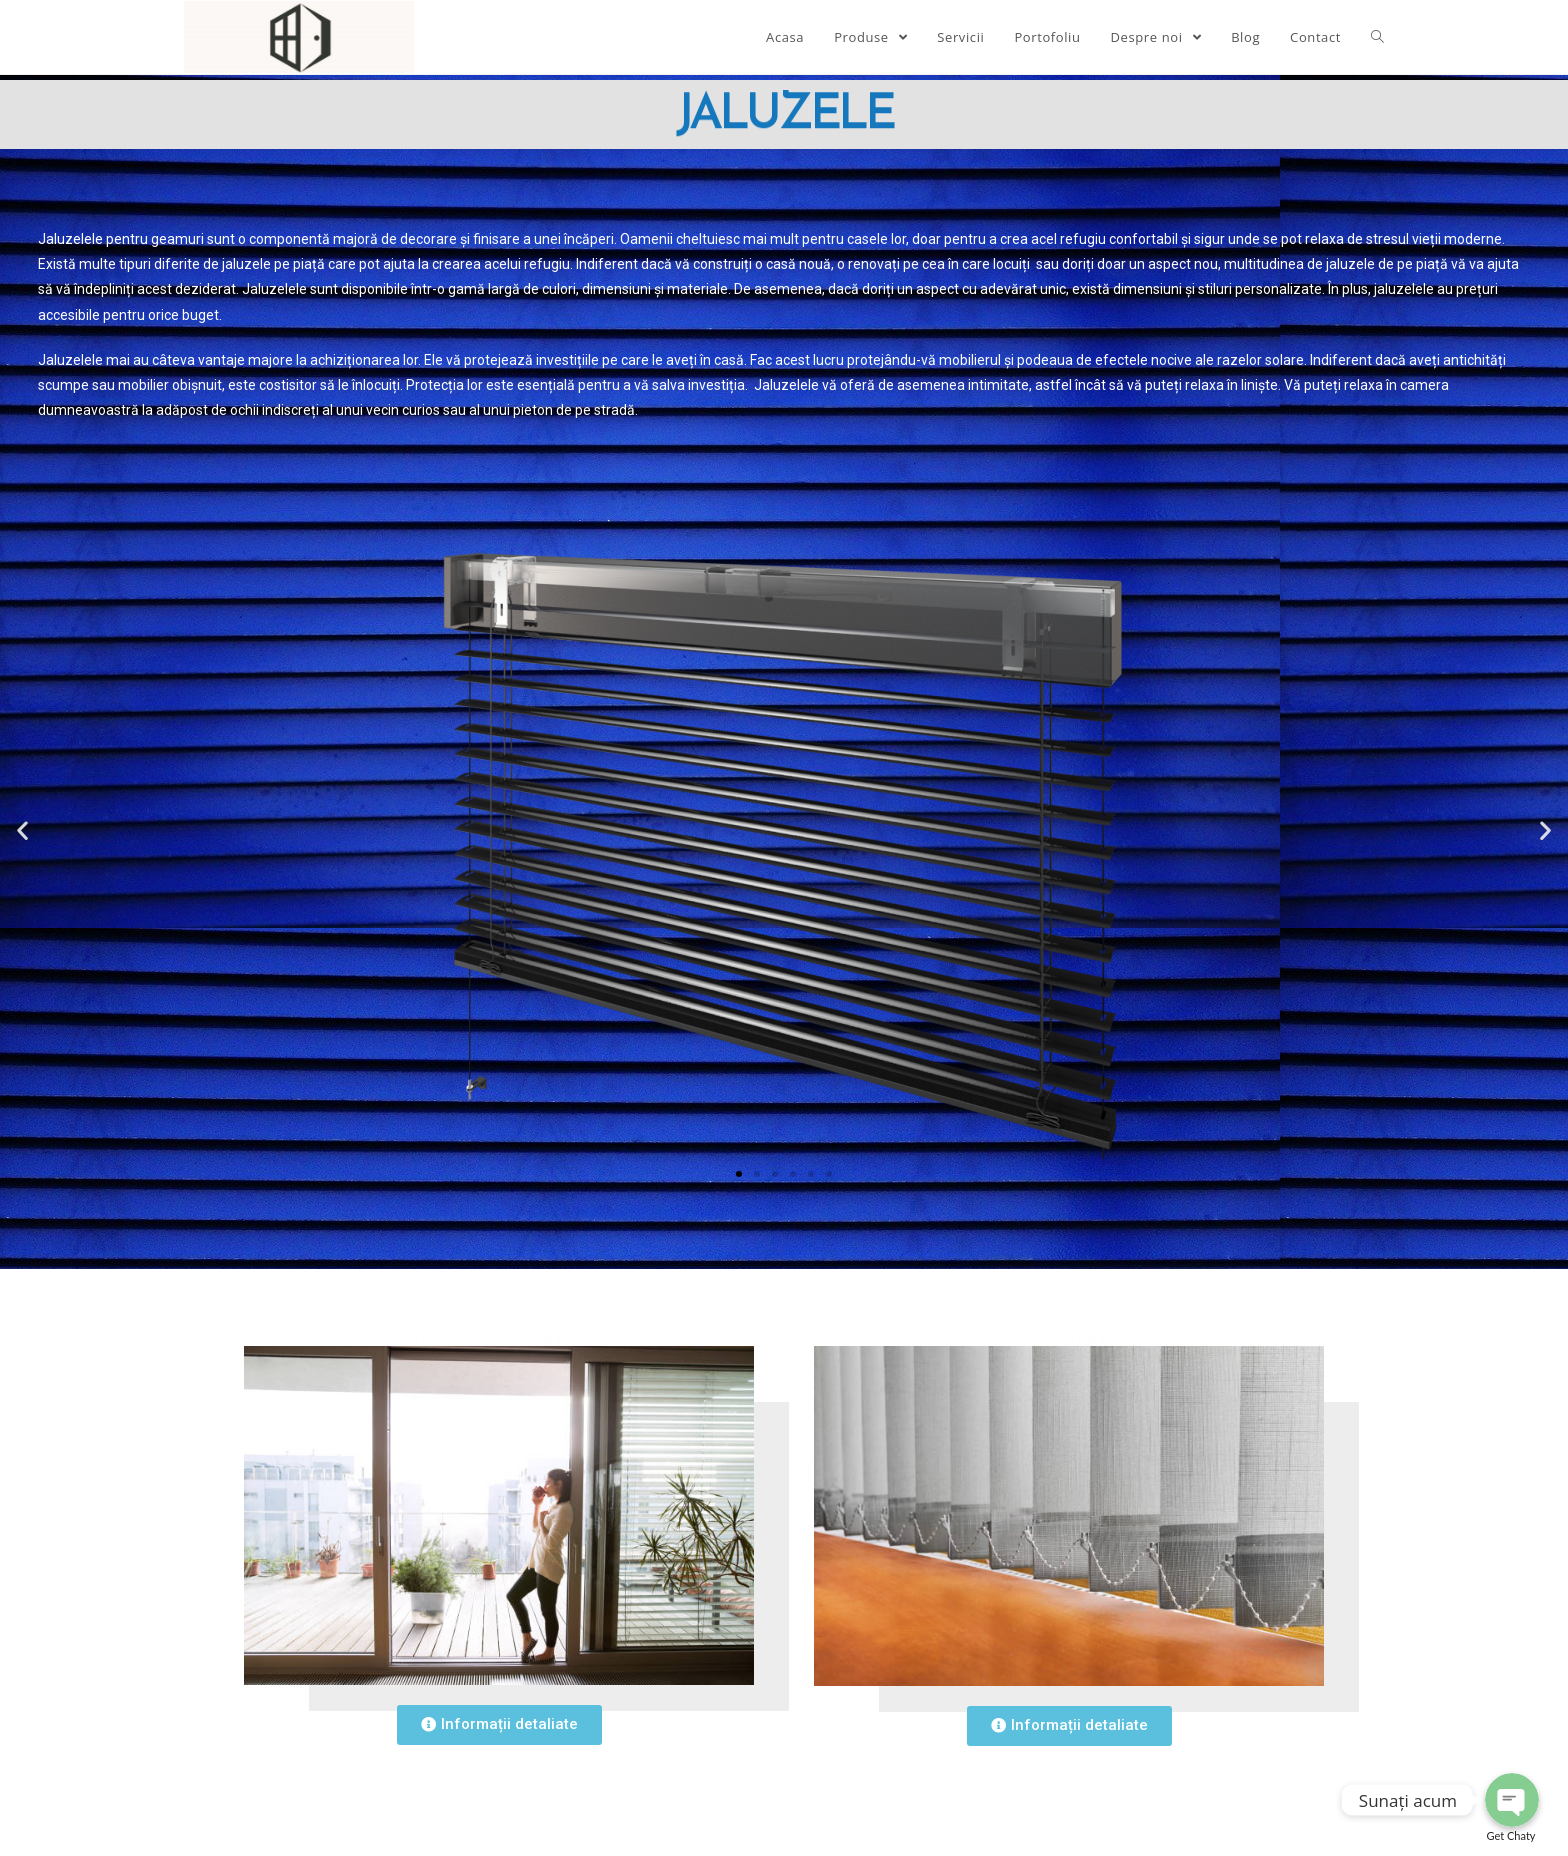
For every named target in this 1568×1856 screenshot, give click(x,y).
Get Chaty (1511, 1835)
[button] (739, 1174)
